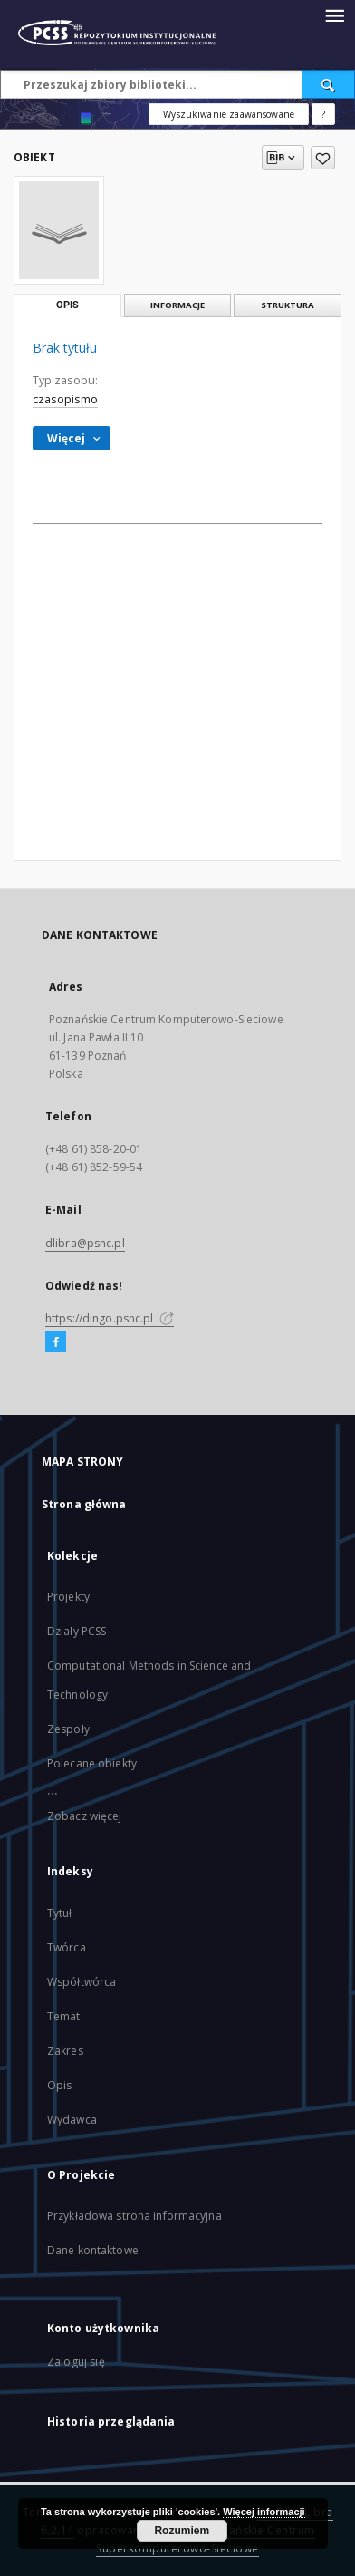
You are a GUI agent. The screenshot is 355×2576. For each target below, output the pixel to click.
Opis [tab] (67, 305)
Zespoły (68, 1729)
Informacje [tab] (177, 305)
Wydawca (72, 2119)
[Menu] (334, 14)
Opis (59, 2085)
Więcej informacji (263, 2511)
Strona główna (84, 1504)
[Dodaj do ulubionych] (323, 157)
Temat (64, 2016)
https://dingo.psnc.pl (109, 1318)
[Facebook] (55, 1342)
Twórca (66, 1947)
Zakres (65, 2050)
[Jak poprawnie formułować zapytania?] (323, 114)
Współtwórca (81, 1982)
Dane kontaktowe (93, 2250)
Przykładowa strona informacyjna (134, 2215)
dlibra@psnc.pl (85, 1243)
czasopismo (65, 399)
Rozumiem (181, 2530)
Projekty (68, 1596)
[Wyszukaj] (328, 84)
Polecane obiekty (92, 1763)
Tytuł (59, 1913)
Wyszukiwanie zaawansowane (228, 114)
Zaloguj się (76, 2361)
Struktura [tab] (287, 305)
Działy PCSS (76, 1631)
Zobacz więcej (84, 1816)
